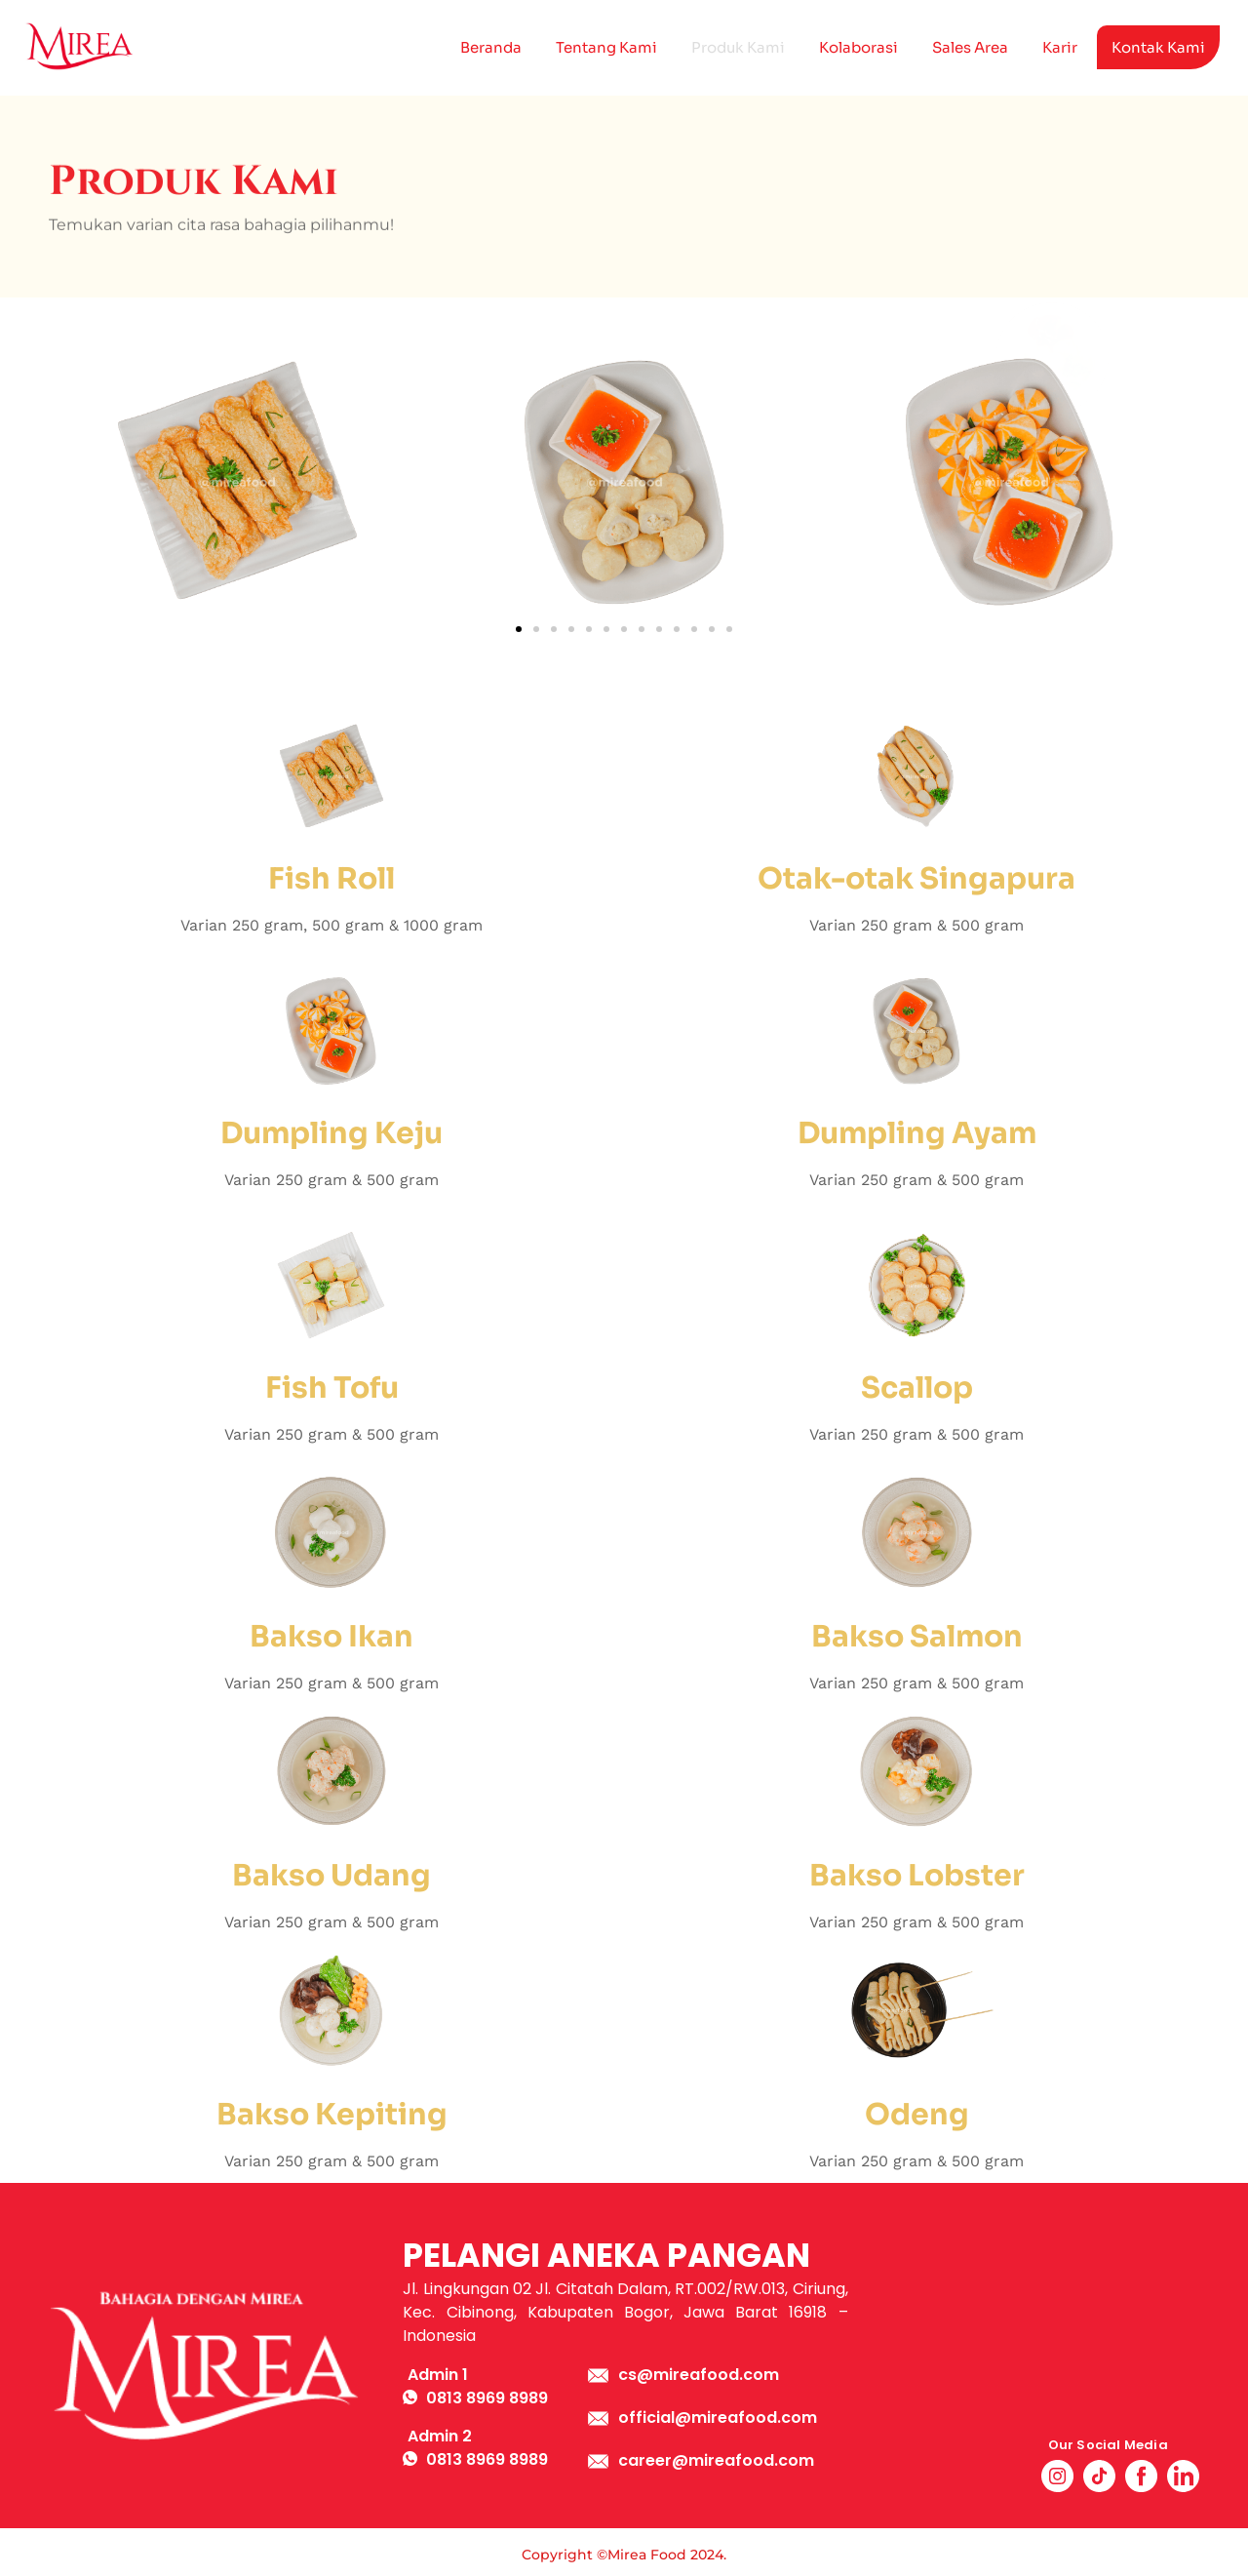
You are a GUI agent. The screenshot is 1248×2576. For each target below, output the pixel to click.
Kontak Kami (1158, 47)
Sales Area (970, 47)
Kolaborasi (858, 47)
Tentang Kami (606, 47)
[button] (519, 629)
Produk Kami (738, 47)
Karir (1059, 47)
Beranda (491, 47)
